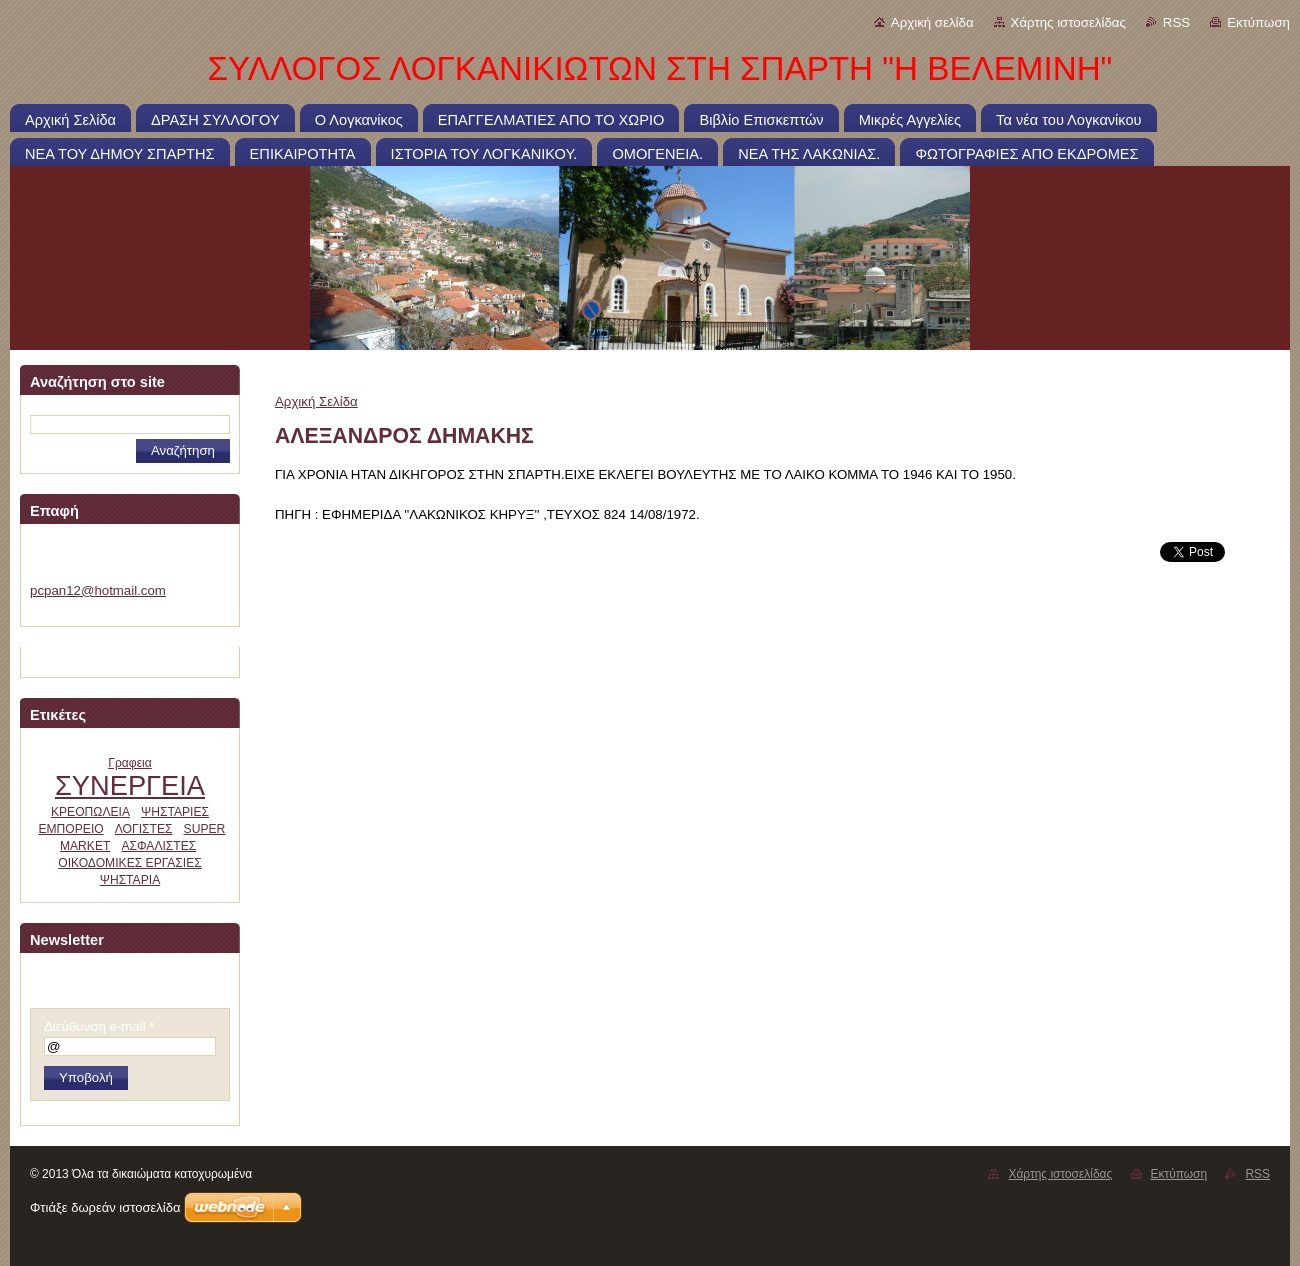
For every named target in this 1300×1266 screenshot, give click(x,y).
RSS (1176, 22)
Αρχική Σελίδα (316, 401)
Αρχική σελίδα (932, 22)
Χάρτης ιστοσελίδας (1068, 22)
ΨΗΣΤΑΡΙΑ (130, 880)
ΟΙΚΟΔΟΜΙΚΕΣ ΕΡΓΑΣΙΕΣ (130, 863)
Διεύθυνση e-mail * (99, 1026)
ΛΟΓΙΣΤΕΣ (144, 829)
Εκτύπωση (1258, 22)
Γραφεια (130, 763)
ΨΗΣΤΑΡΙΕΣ (175, 812)
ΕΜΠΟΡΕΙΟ (70, 829)
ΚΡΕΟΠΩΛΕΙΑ (90, 812)
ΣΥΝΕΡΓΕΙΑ (130, 785)
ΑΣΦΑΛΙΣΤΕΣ (158, 846)
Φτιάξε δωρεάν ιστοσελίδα (105, 1207)
